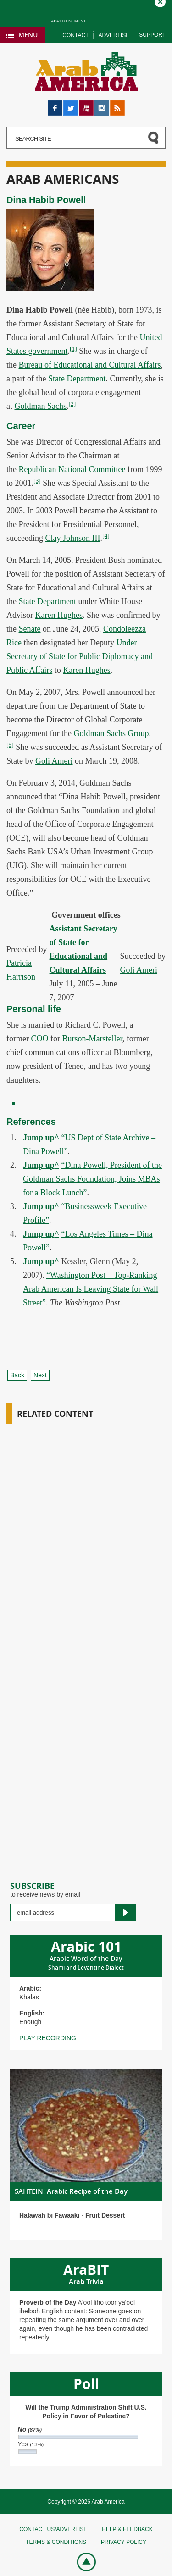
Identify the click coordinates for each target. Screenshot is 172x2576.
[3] (37, 480)
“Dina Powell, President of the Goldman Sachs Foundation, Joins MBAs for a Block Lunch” (92, 1179)
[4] (106, 535)
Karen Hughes (59, 615)
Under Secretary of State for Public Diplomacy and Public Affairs (79, 656)
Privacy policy (123, 2542)
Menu (28, 34)
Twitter (70, 104)
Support (152, 35)
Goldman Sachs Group (111, 733)
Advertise (113, 35)
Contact (75, 35)
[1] (73, 348)
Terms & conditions (56, 2542)
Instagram (101, 104)
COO (39, 1038)
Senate (30, 628)
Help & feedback (127, 2529)
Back (17, 1375)
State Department (76, 378)
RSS (116, 104)
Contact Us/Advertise (53, 2529)
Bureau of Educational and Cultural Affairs (90, 364)
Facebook (55, 104)
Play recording (47, 2038)
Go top (81, 2561)
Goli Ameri (54, 760)
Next (40, 1375)
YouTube (86, 104)
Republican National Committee (72, 469)
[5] (10, 744)
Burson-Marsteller (92, 1038)
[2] (72, 403)
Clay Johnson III (72, 538)
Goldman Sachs (41, 406)
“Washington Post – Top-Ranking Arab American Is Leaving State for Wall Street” (90, 1289)
